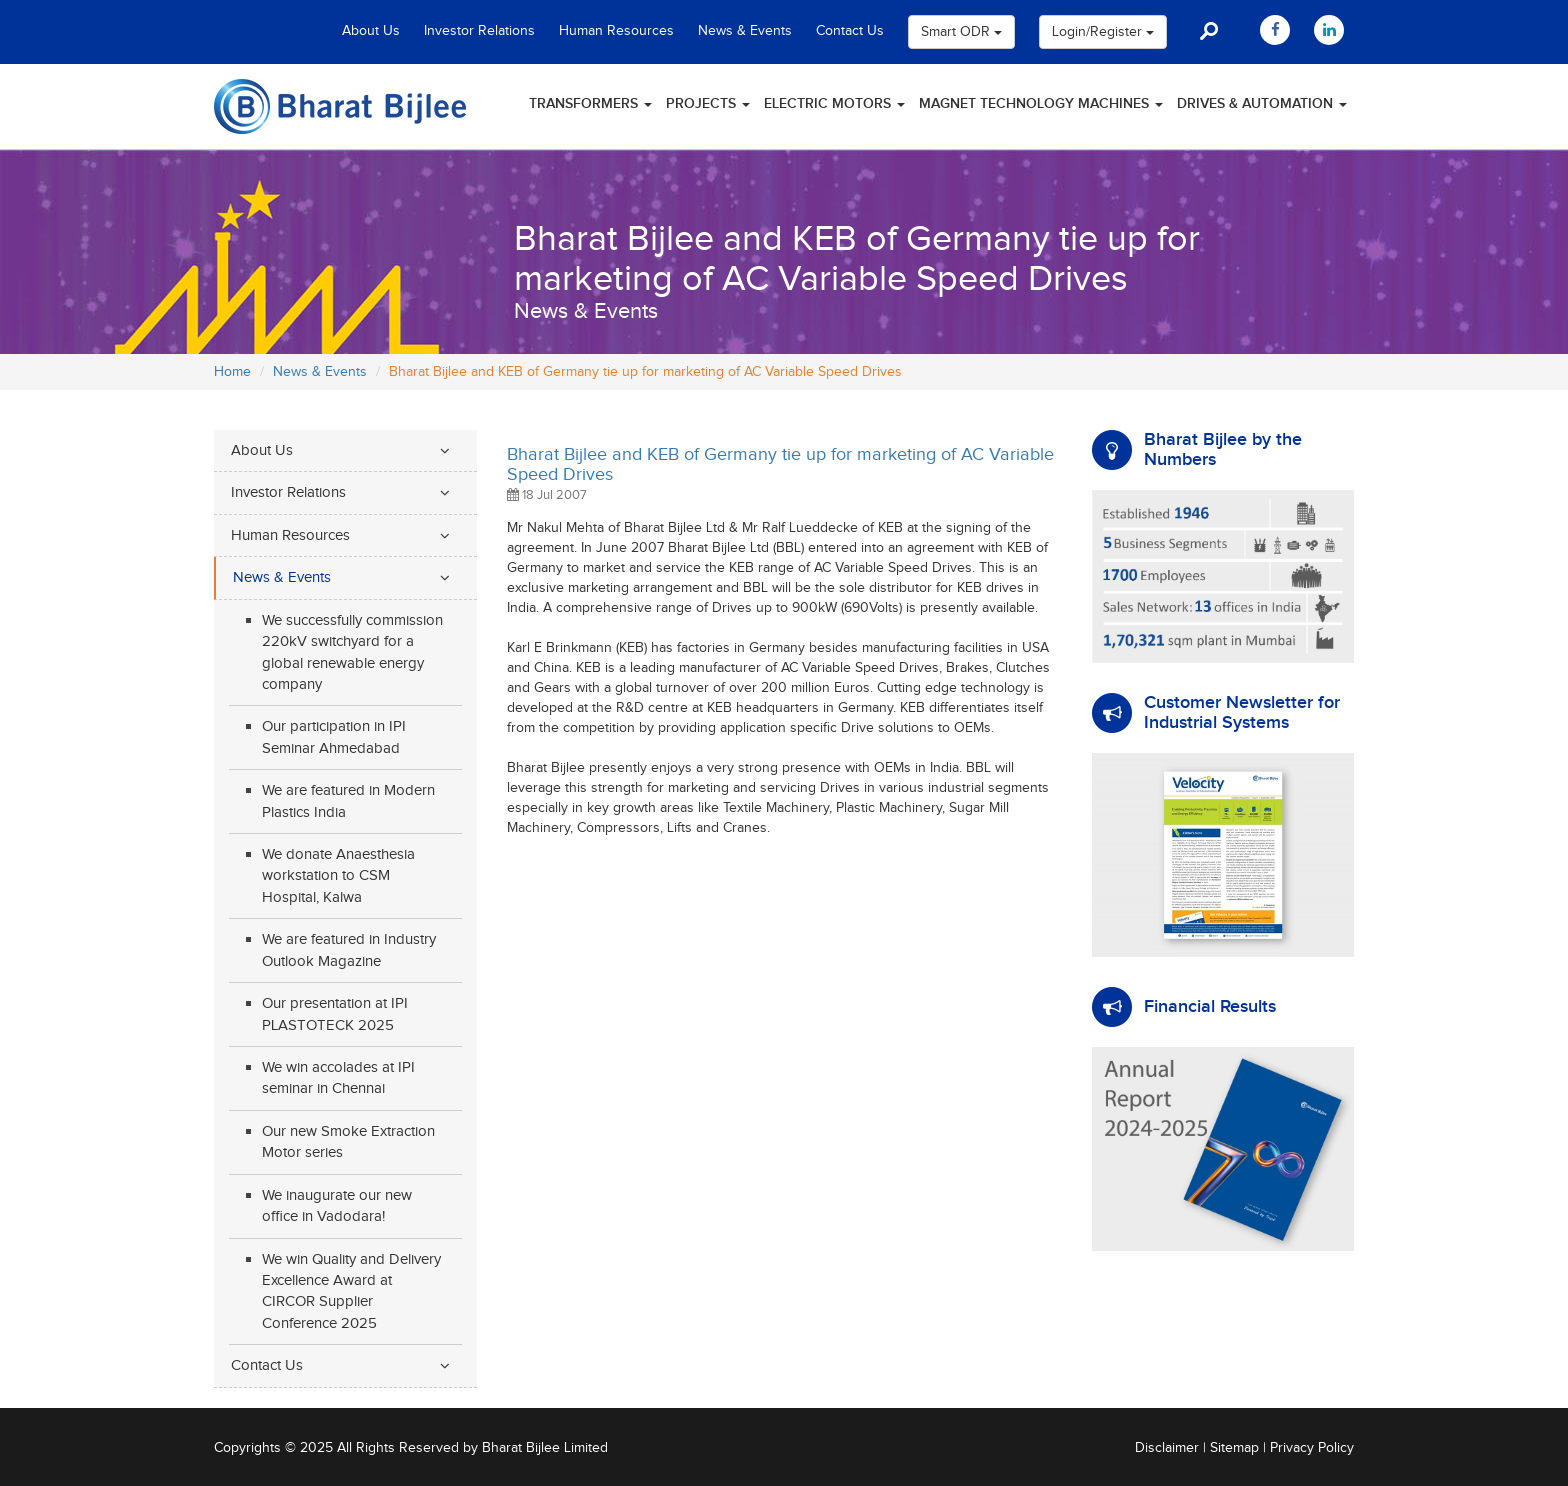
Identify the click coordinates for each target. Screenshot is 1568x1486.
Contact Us (850, 31)
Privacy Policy (1312, 1448)
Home (232, 372)
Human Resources (616, 31)
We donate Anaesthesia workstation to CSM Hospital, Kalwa (338, 876)
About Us (371, 31)
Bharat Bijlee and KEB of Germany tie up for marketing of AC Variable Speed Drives (780, 464)
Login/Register (1103, 32)
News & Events (745, 31)
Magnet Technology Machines (1041, 103)
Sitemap (1234, 1448)
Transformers (590, 103)
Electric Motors (834, 103)
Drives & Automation (1262, 103)
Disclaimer (1167, 1448)
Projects (708, 103)
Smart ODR (961, 32)
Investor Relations (479, 31)
